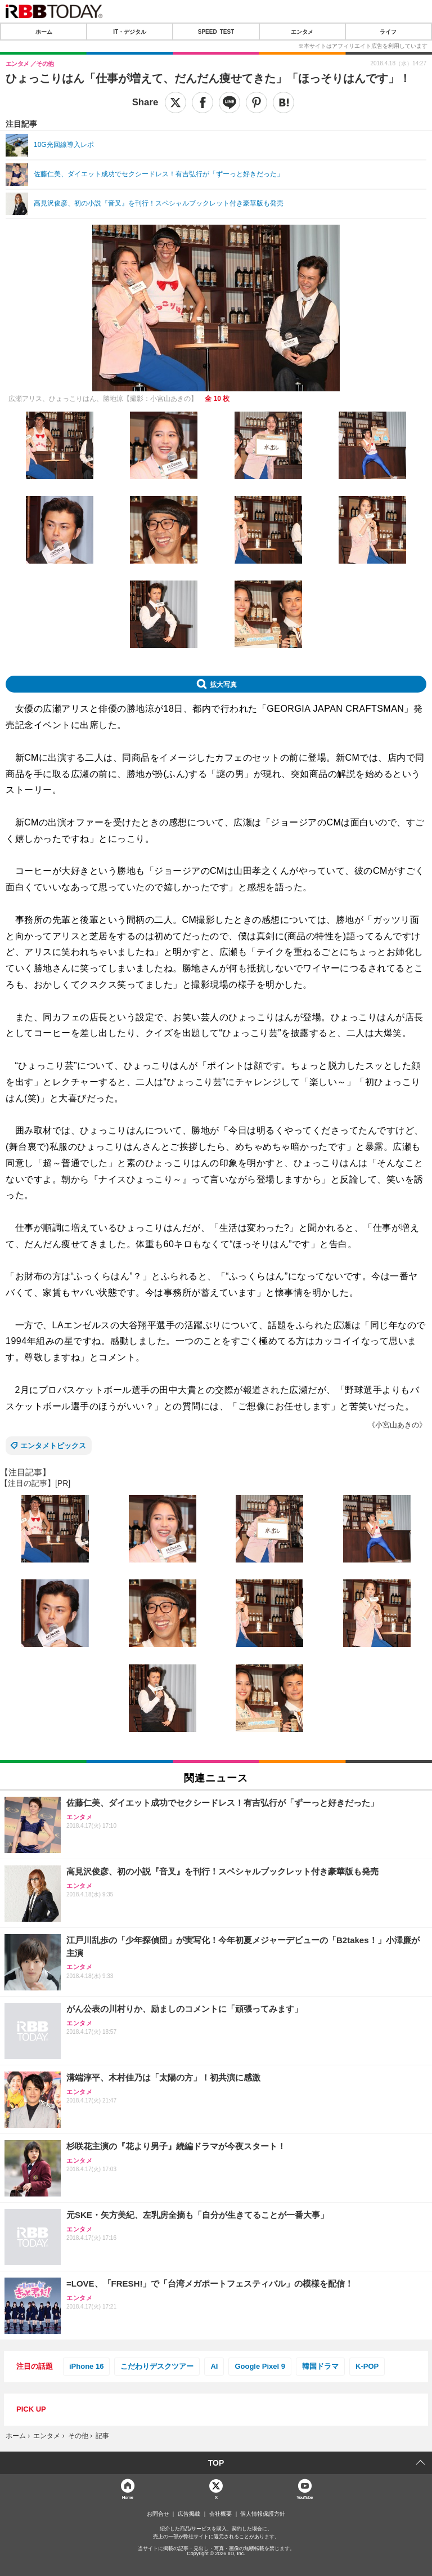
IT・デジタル (129, 31)
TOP (216, 2462)
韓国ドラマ (320, 2366)
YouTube (304, 2496)
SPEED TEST (216, 31)
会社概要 (220, 2514)
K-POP (367, 2366)
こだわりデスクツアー (157, 2366)
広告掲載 (189, 2514)
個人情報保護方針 (262, 2514)
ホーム (43, 31)
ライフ (388, 31)
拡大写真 (223, 684)
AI (214, 2366)
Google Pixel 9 (260, 2366)
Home (127, 2496)
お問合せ (158, 2514)
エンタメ (302, 31)
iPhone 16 (86, 2366)
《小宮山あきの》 (397, 1425)
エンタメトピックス (53, 1445)
